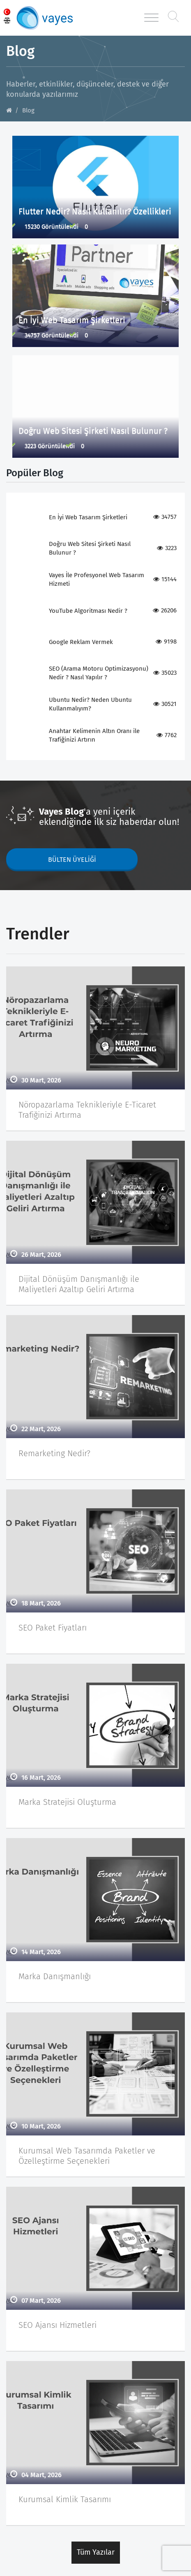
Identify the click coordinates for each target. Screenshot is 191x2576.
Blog (28, 110)
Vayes (53, 18)
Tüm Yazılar (96, 2552)
